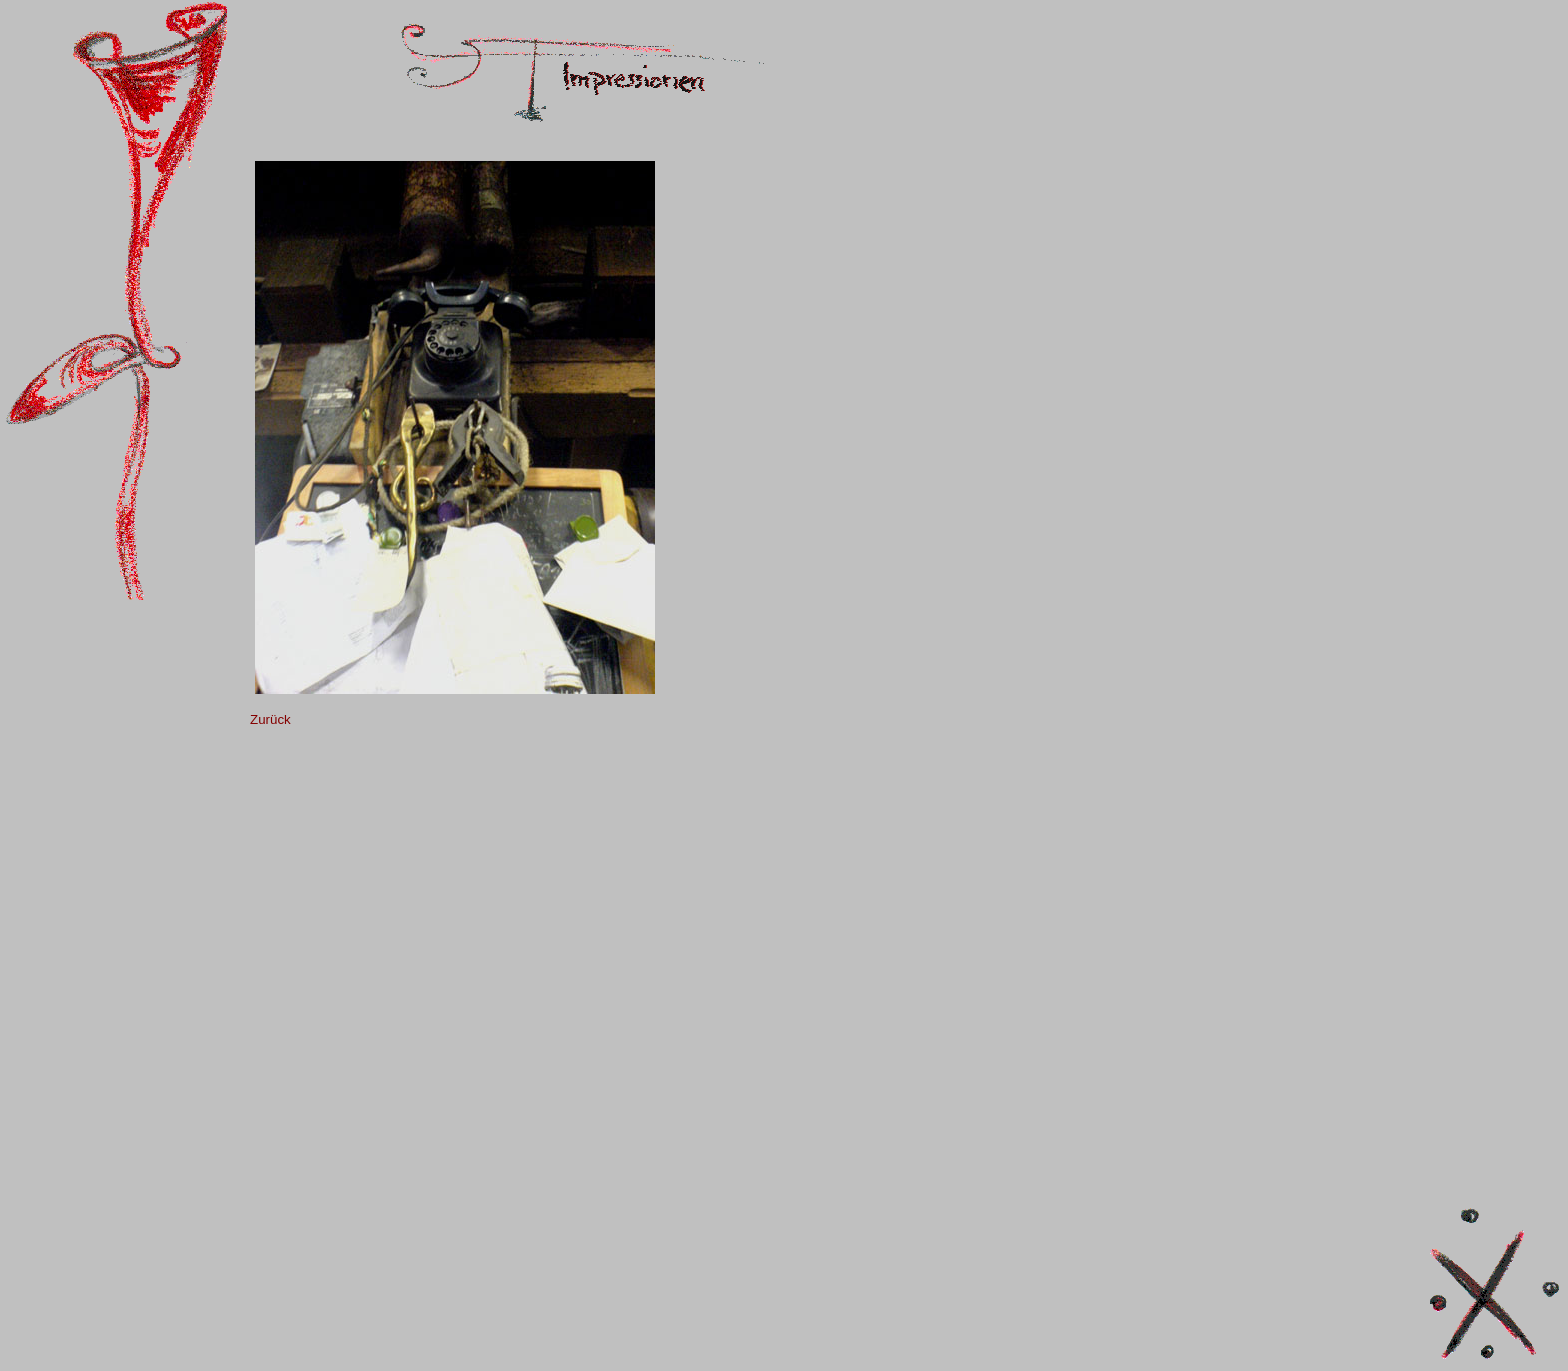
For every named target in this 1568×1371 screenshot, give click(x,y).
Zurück (270, 719)
